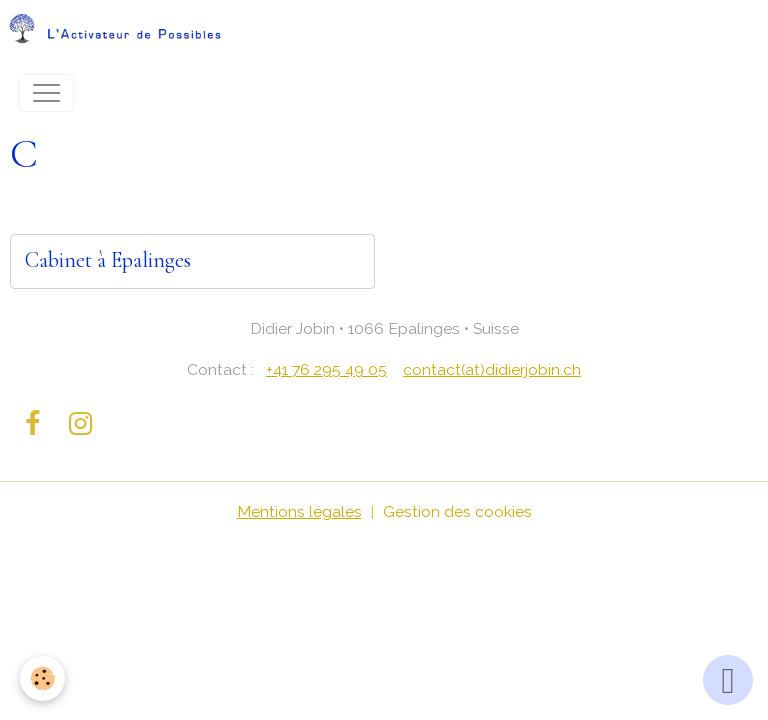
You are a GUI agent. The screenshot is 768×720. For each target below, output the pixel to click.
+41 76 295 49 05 (326, 369)
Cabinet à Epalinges (108, 260)
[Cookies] (42, 678)
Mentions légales (299, 511)
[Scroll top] (728, 680)
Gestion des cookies (457, 511)
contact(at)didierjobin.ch (492, 369)
